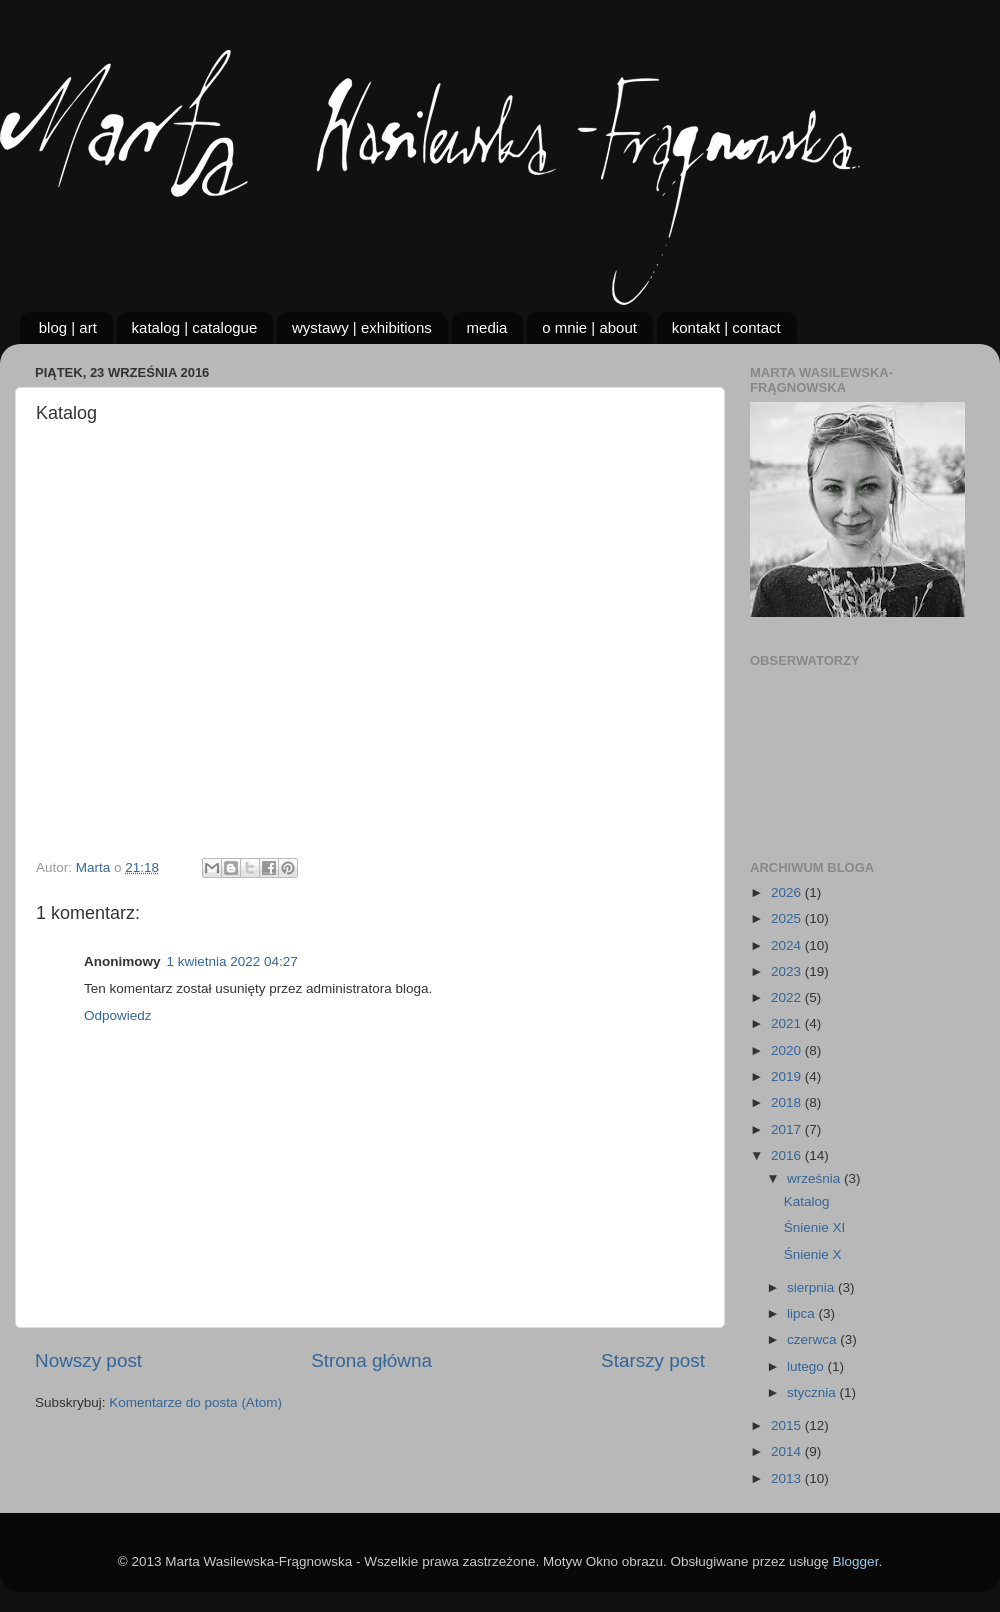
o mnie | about (589, 327)
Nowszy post (88, 1360)
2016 (788, 1155)
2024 (788, 945)
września (815, 1178)
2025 (788, 918)
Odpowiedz (118, 1015)
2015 (788, 1425)
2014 (788, 1451)
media (487, 327)
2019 (788, 1076)
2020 (788, 1050)
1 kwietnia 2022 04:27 (232, 961)
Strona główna (371, 1360)
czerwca (813, 1339)
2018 (788, 1102)
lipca (803, 1313)
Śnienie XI (815, 1227)
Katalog (807, 1201)
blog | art (68, 327)
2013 (788, 1478)
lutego (807, 1366)
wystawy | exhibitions (362, 327)
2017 (788, 1129)
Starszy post (653, 1360)
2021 (788, 1023)
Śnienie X (813, 1254)
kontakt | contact (726, 327)
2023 (788, 971)
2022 (788, 997)
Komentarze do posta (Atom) (195, 1402)
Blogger (856, 1561)
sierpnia (812, 1287)
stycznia (813, 1392)
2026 (788, 892)
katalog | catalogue (195, 327)
